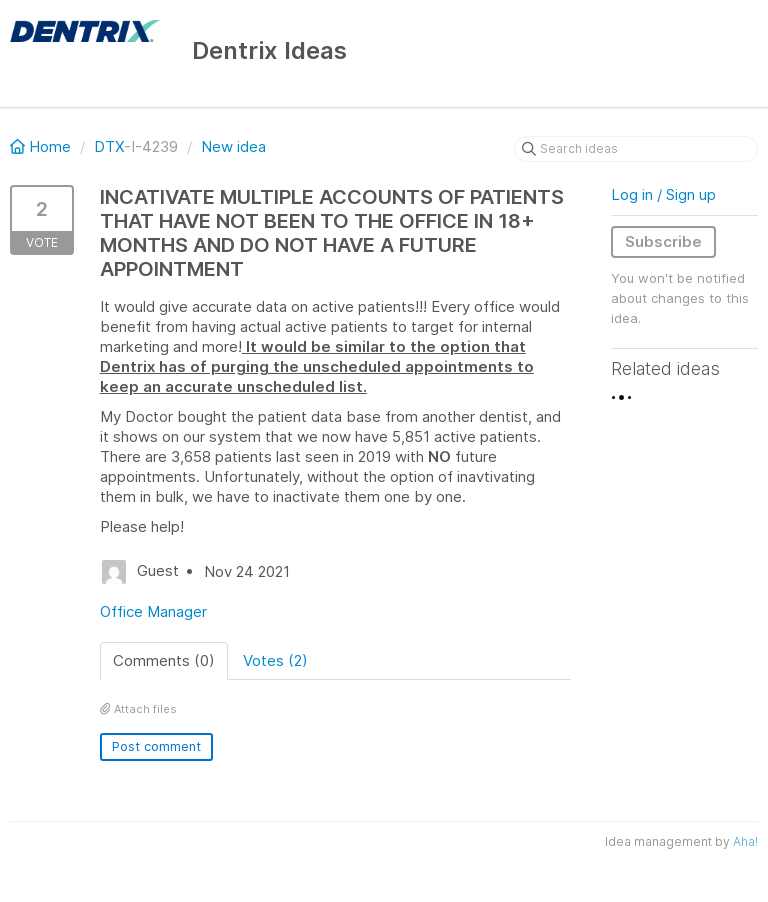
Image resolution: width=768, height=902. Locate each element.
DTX (109, 146)
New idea (233, 146)
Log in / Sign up (663, 194)
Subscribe (663, 241)
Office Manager (153, 611)
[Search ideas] (636, 149)
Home (42, 146)
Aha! (745, 841)
